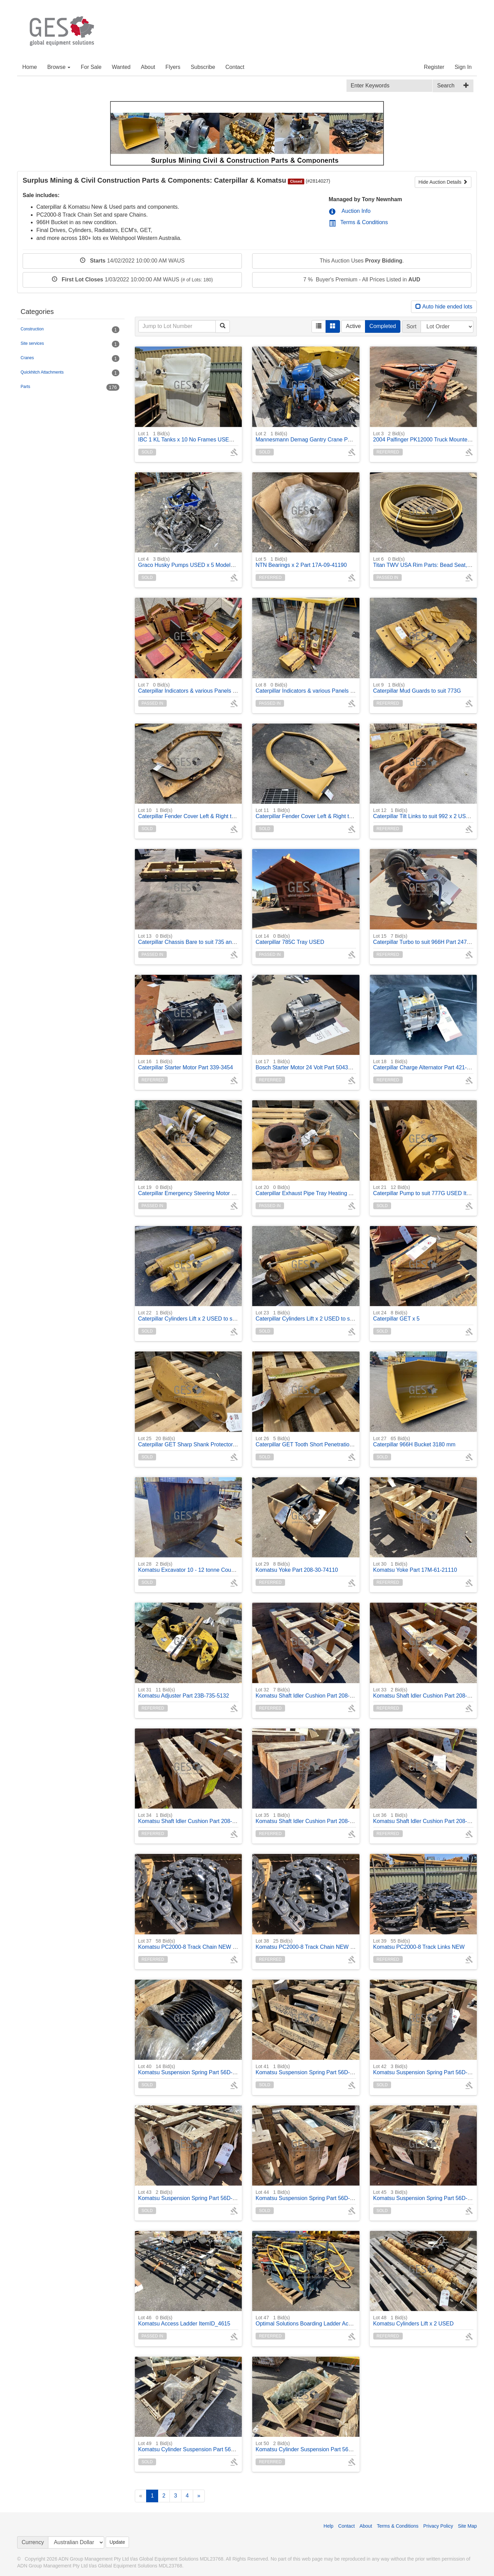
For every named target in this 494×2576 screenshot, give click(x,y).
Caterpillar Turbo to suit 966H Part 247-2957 (427, 939)
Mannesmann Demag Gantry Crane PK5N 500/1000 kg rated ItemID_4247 (346, 436)
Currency (33, 2542)
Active (353, 326)
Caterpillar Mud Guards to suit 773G (417, 688)
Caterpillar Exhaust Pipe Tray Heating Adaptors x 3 (317, 1190)
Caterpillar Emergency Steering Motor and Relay (197, 1190)
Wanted (121, 67)
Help (328, 2526)
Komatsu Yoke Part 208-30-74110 (297, 1567)
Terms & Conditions (358, 222)
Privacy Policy (438, 2526)
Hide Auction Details (443, 182)
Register (434, 67)
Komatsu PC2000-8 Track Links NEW (419, 1944)
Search (446, 85)
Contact (234, 67)
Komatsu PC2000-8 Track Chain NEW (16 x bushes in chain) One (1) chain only (235, 1944)
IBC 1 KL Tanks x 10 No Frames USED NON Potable (202, 436)
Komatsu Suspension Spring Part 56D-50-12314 (197, 2069)
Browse (59, 67)
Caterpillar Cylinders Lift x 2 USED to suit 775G (195, 1316)
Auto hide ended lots (443, 306)
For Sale (91, 67)
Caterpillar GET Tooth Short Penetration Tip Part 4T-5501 (325, 1441)
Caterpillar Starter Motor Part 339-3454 (185, 1064)
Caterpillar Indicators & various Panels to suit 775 (198, 688)
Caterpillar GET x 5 (396, 1316)
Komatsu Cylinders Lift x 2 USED (413, 2320)
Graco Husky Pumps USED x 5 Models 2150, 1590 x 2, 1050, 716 (218, 562)
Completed (382, 326)
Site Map (467, 2526)
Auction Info (349, 211)
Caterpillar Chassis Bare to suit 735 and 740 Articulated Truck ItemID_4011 (229, 939)
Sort (411, 326)
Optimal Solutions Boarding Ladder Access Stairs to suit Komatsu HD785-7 (347, 2320)
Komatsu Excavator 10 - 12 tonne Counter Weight (198, 1567)
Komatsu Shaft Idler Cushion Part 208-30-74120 (432, 1693)
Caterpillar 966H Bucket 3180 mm (414, 1441)
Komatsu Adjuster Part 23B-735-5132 (183, 1693)
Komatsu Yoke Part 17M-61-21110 (415, 1567)
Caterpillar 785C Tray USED (290, 939)
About (148, 67)
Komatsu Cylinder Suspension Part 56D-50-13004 (316, 2446)
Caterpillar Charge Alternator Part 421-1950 (426, 1064)
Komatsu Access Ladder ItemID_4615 (184, 2320)
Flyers (172, 67)
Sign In (463, 67)
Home (29, 67)
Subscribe (203, 67)
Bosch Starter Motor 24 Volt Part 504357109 (309, 1064)
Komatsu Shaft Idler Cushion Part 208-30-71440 (314, 1693)
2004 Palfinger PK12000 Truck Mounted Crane (430, 436)
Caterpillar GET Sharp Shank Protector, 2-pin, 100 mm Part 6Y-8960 (221, 1441)
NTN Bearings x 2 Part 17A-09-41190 (301, 562)
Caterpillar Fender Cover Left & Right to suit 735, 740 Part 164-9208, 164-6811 (234, 813)
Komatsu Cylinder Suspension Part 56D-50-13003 (199, 2446)
